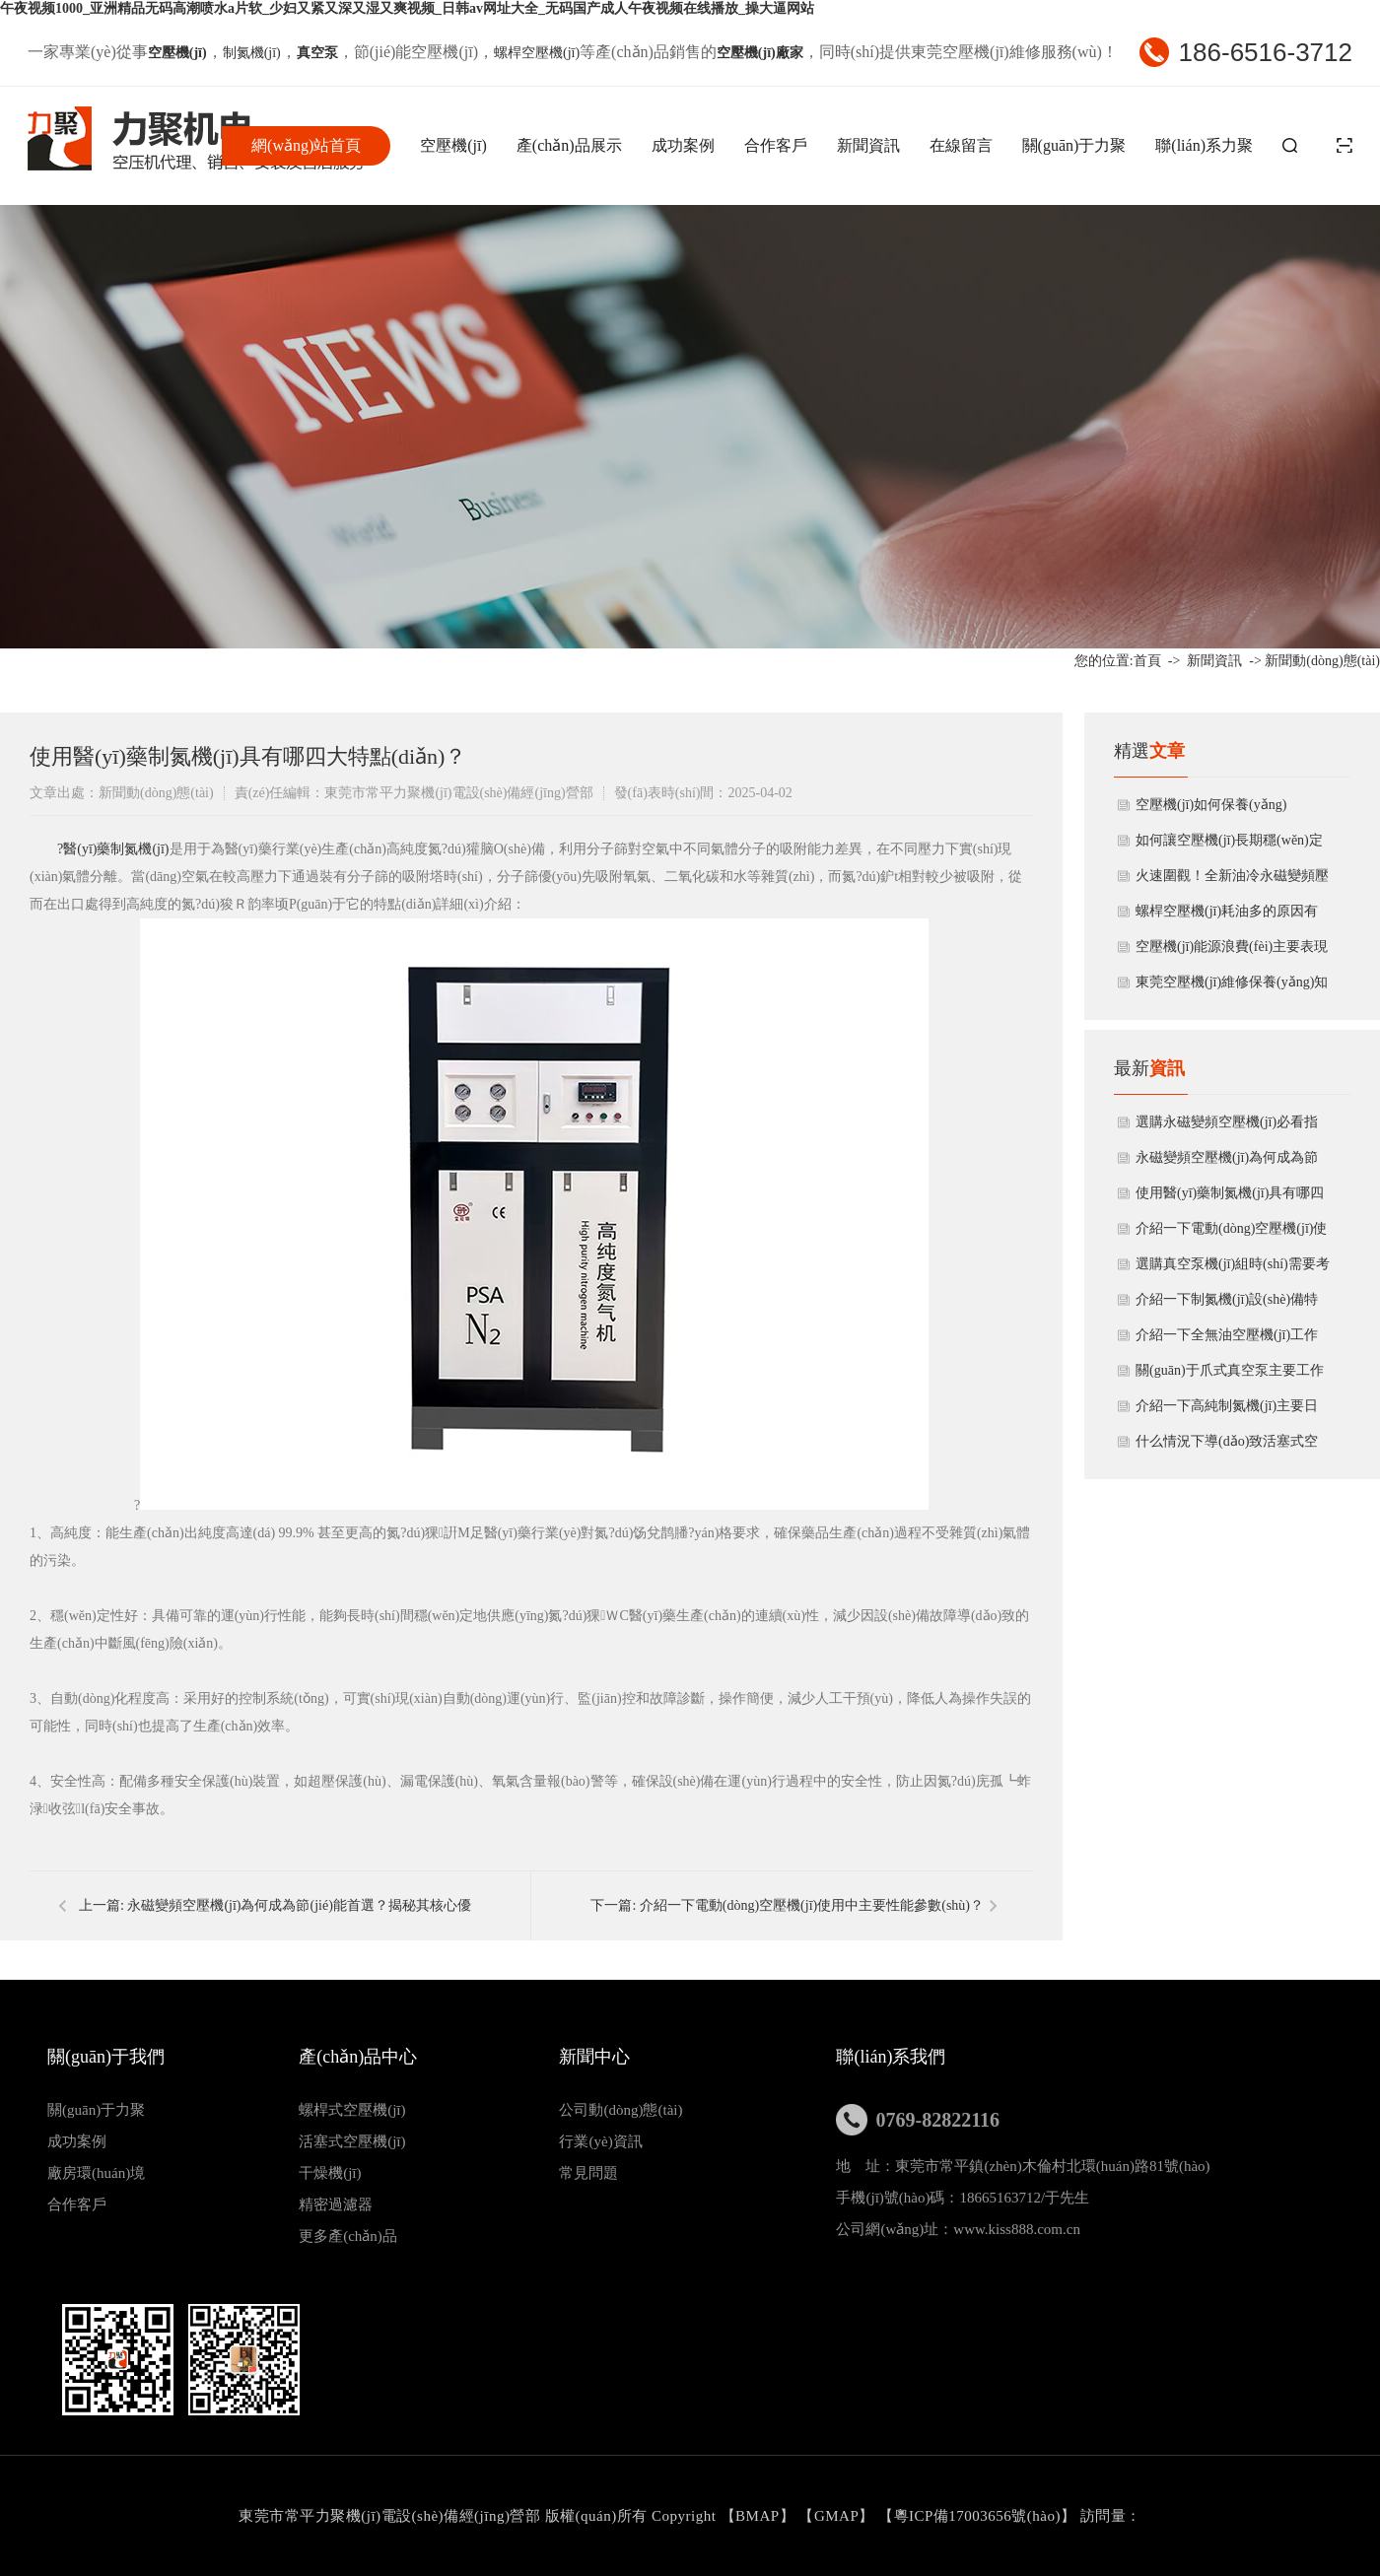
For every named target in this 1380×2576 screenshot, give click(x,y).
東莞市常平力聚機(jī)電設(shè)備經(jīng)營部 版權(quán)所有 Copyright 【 (487, 2516)
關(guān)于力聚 (1074, 145)
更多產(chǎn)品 (348, 2236)
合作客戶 (775, 145)
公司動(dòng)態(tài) (620, 2110)
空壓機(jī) (453, 145)
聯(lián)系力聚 (1204, 145)
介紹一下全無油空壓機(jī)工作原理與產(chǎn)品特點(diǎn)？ (1227, 1340)
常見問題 (588, 2173)
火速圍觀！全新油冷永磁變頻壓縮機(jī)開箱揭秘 (1232, 881)
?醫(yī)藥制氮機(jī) (113, 849)
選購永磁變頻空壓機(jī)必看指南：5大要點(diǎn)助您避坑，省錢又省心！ (1232, 1127)
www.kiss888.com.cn (1016, 2229)
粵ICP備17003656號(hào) (978, 2516)
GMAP (836, 2516)
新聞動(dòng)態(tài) (1322, 660)
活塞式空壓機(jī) (352, 2141)
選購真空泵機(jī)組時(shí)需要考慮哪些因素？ (1233, 1269)
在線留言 (961, 145)
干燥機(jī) (330, 2173)
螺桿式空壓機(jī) (352, 2110)
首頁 (1147, 660)
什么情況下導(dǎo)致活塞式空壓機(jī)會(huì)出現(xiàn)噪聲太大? (1229, 1446)
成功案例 (683, 145)
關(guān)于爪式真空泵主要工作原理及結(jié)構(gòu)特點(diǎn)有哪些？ (1230, 1376)
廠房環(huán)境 (96, 2173)
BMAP (757, 2516)
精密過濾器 (336, 2204)
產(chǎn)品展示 (569, 145)
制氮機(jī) (252, 52)
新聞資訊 (868, 145)
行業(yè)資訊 (600, 2141)
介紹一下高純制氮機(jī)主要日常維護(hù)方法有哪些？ (1227, 1411)
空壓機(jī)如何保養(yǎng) (1211, 804)
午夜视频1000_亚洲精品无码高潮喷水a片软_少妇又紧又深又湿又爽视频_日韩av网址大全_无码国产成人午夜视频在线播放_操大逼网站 (407, 8)
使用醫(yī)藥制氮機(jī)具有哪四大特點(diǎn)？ (1230, 1198)
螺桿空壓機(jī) (537, 52)
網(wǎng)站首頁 (306, 145)
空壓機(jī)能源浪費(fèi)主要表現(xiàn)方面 (1232, 952)
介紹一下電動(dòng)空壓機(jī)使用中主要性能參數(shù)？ (812, 1905)
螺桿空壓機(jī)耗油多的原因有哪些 (1227, 916)
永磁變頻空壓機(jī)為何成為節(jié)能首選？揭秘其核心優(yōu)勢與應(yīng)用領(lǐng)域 (1231, 1163)
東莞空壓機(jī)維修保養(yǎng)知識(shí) (1232, 987)
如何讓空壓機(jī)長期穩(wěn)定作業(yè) (1229, 845)
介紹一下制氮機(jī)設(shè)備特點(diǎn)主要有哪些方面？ (1227, 1305)
